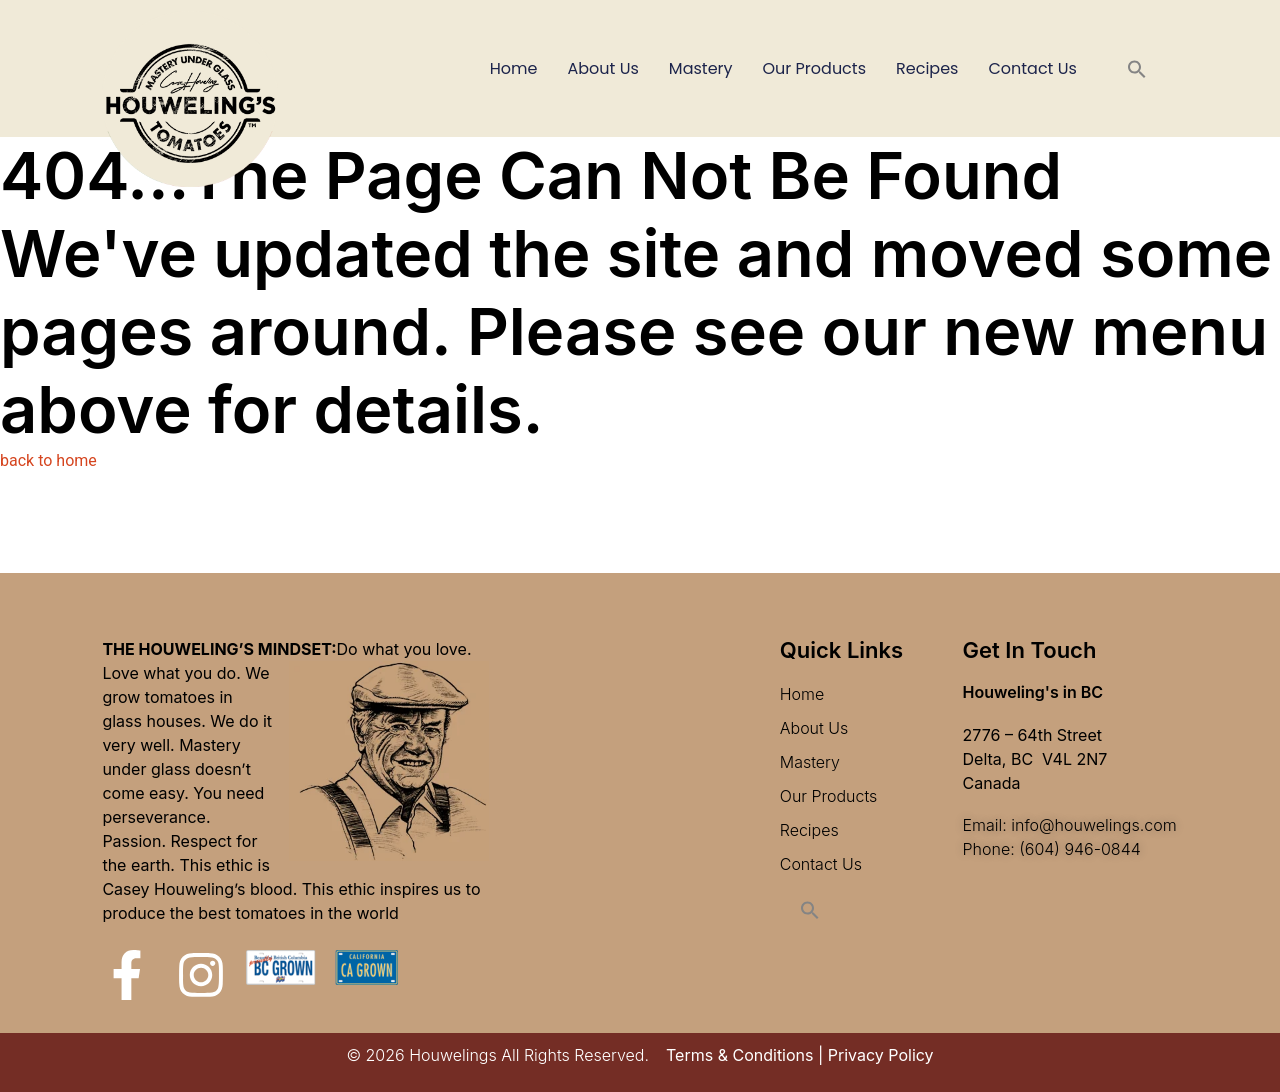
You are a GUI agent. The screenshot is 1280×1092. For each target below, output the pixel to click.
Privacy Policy (881, 1055)
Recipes (927, 68)
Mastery (701, 68)
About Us (603, 68)
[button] (1137, 69)
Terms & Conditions (739, 1055)
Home (514, 68)
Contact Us (1032, 68)
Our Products (814, 68)
